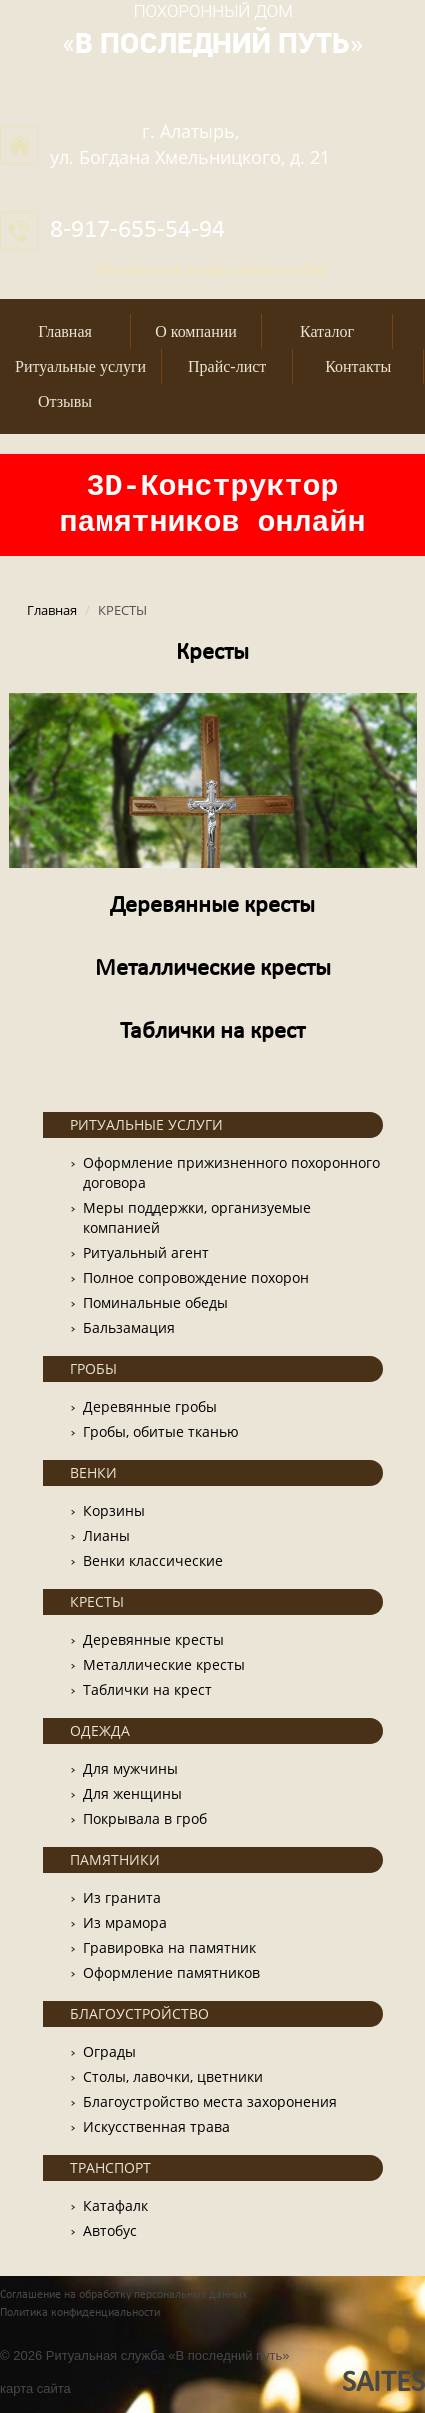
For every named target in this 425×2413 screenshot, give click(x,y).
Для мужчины (130, 1768)
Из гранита (122, 1897)
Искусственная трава (156, 2126)
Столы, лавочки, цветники (173, 2076)
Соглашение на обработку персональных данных (123, 2295)
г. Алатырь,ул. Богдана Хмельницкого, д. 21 (190, 144)
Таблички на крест (212, 1032)
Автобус (110, 2230)
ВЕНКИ (93, 1472)
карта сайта (35, 2388)
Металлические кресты (213, 969)
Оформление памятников (171, 1972)
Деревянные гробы (150, 1406)
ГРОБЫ (93, 1368)
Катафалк (115, 2205)
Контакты (358, 366)
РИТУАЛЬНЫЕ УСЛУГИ (146, 1124)
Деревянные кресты (212, 906)
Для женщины (132, 1793)
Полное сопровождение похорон (196, 1277)
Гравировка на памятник (169, 1947)
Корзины (114, 1510)
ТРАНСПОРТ (110, 2167)
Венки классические (153, 1560)
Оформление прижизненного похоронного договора (231, 1172)
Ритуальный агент (146, 1252)
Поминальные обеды (155, 1302)
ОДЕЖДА (100, 1730)
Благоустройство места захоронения (210, 2101)
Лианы (106, 1535)
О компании (196, 331)
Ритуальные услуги (80, 366)
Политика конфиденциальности (80, 2313)
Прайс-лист (227, 366)
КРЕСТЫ (97, 1601)
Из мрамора (125, 1922)
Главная (65, 331)
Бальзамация (129, 1327)
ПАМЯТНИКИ (115, 1859)
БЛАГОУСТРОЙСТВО (139, 2013)
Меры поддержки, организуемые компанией (197, 1217)
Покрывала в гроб (145, 1818)
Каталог (327, 331)
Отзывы (65, 401)
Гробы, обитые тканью (161, 1431)
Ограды (109, 2051)
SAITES (383, 2383)
